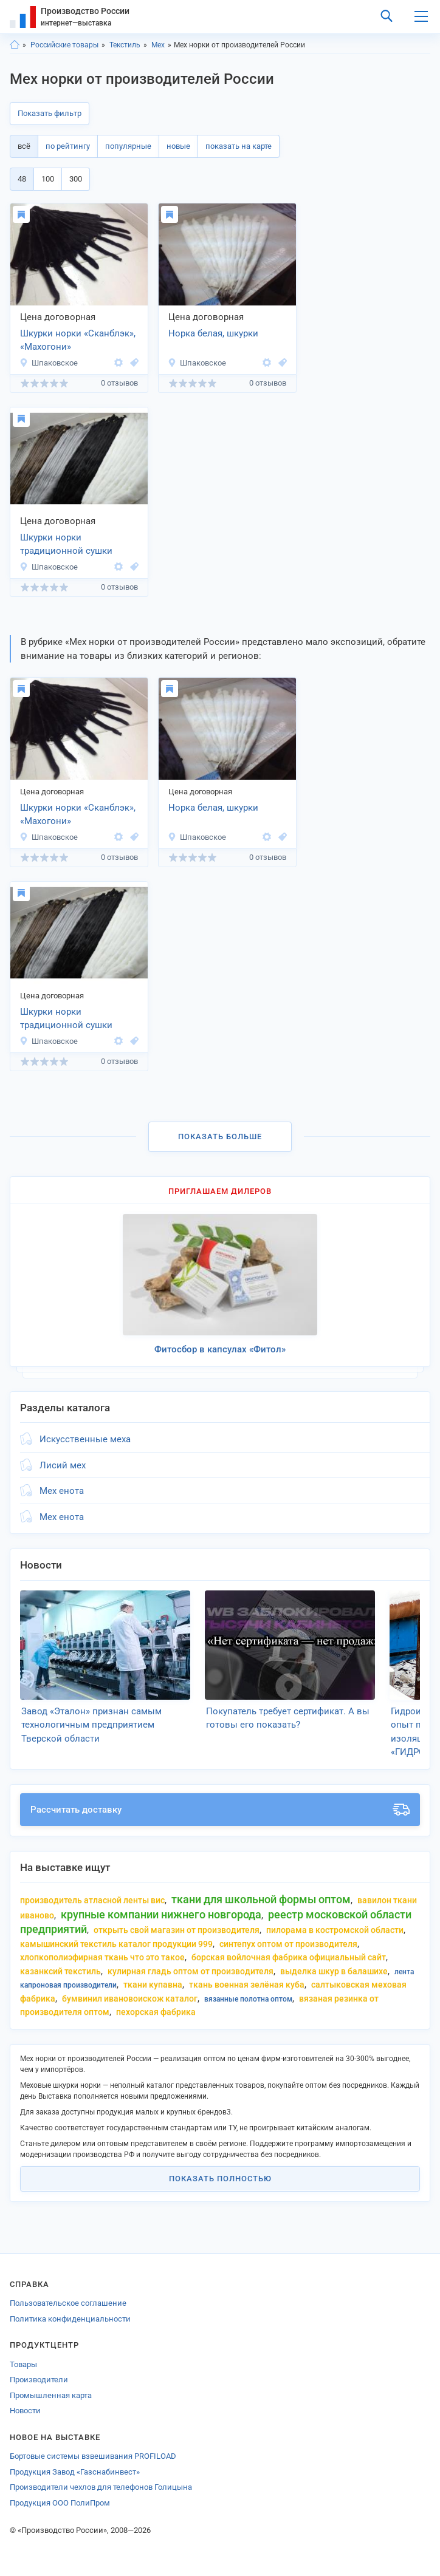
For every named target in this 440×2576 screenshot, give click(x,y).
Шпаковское (48, 362)
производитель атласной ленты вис (92, 1900)
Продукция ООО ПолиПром (60, 2502)
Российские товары (64, 45)
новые (178, 146)
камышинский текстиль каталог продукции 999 (116, 1944)
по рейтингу (68, 146)
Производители (39, 2379)
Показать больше (220, 1136)
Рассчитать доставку (220, 1810)
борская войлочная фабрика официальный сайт (288, 1957)
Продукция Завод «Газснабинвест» (75, 2471)
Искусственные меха (85, 1439)
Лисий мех (63, 1465)
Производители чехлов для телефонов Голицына (101, 2487)
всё (24, 146)
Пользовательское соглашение (68, 2303)
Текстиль (124, 45)
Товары (23, 2364)
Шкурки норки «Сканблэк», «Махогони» (78, 340)
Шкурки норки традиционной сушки (66, 544)
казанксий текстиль (60, 1971)
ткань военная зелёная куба (246, 1984)
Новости (25, 2410)
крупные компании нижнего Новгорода (161, 1914)
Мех (158, 45)
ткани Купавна (152, 1984)
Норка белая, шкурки (213, 333)
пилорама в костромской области (335, 1930)
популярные (128, 146)
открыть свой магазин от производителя (177, 1930)
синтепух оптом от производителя (288, 1944)
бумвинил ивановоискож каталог (130, 1998)
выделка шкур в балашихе (334, 1971)
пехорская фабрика (156, 2012)
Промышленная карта (51, 2395)
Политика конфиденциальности (70, 2318)
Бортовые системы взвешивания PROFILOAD (93, 2456)
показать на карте (238, 146)
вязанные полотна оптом (248, 1999)
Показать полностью (220, 2178)
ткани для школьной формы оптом (261, 1899)
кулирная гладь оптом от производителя (190, 1971)
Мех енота (62, 1490)
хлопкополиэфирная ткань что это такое (102, 1957)
